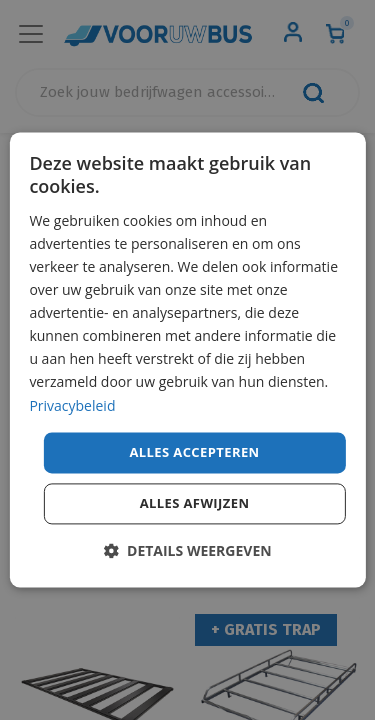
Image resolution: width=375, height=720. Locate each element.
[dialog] (187, 359)
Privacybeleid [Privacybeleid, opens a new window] (72, 405)
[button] (187, 551)
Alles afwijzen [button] (195, 504)
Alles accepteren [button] (194, 452)
